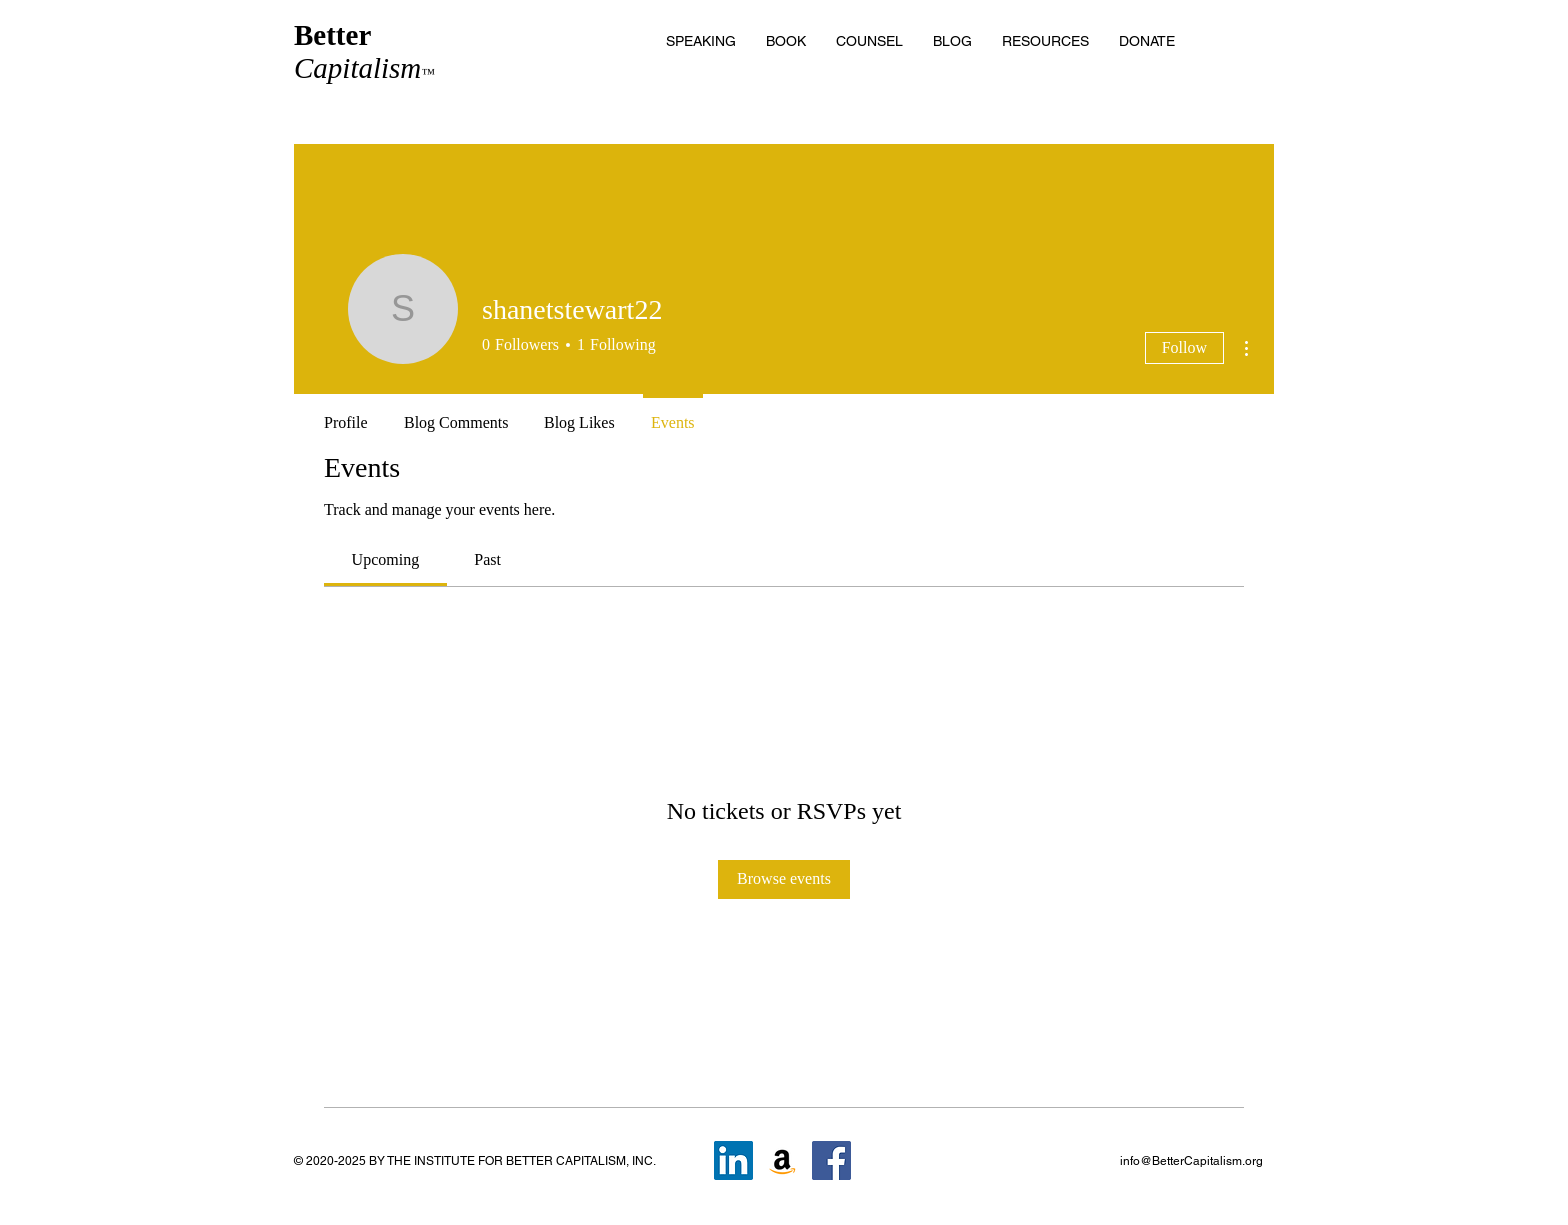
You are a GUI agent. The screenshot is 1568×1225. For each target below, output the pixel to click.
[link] (386, 559)
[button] (1045, 41)
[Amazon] (782, 1160)
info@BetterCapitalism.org (1191, 1161)
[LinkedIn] (733, 1160)
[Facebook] (831, 1160)
